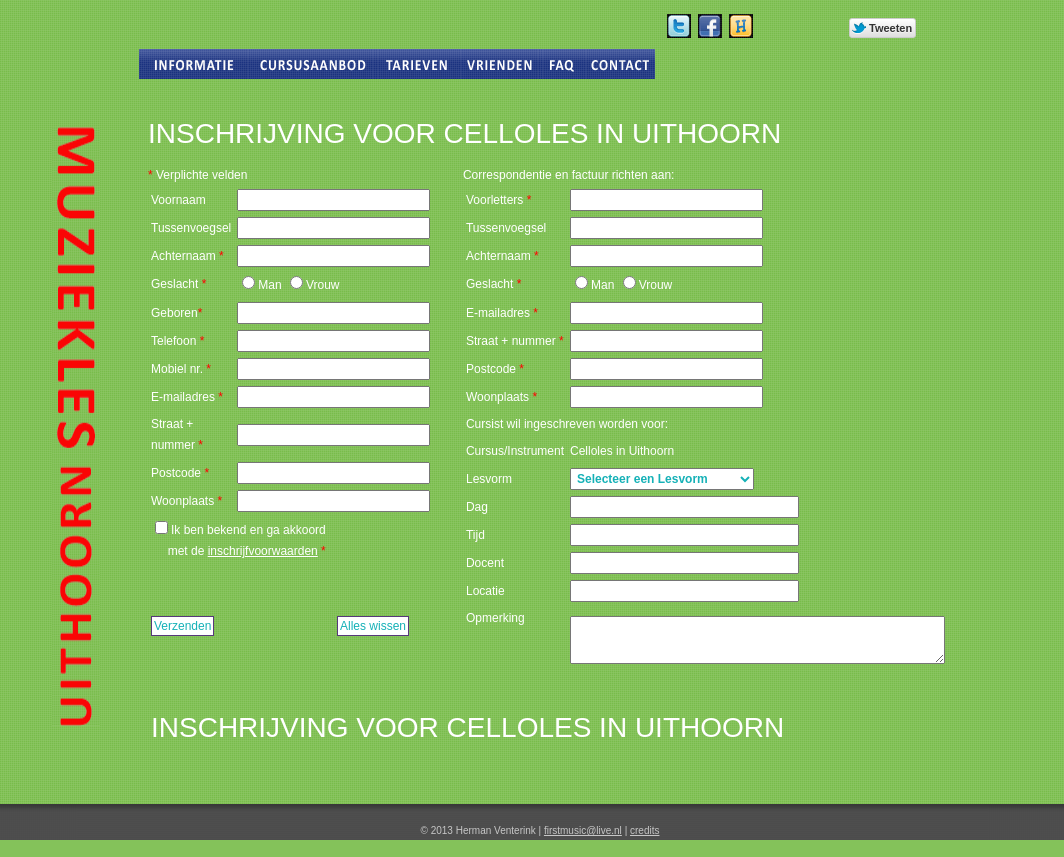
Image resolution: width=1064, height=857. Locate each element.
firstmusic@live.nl (583, 830)
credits (644, 830)
